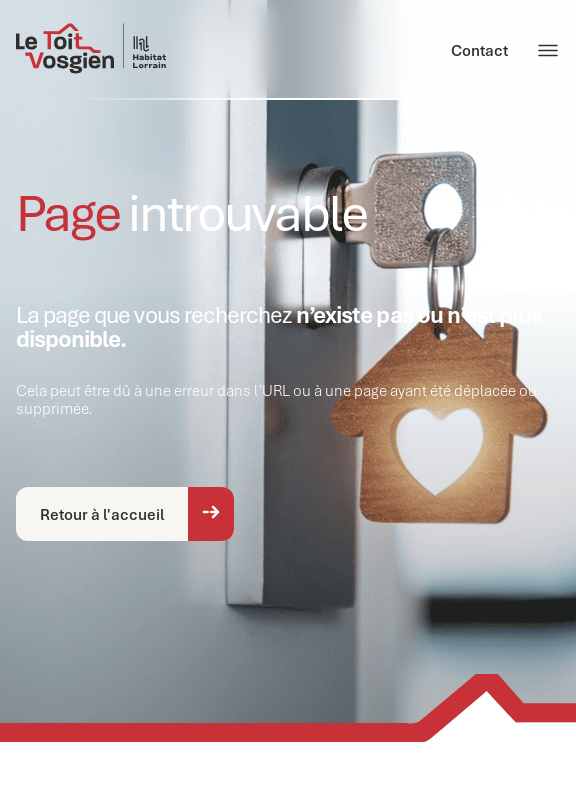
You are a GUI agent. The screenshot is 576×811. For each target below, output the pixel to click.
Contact (479, 50)
